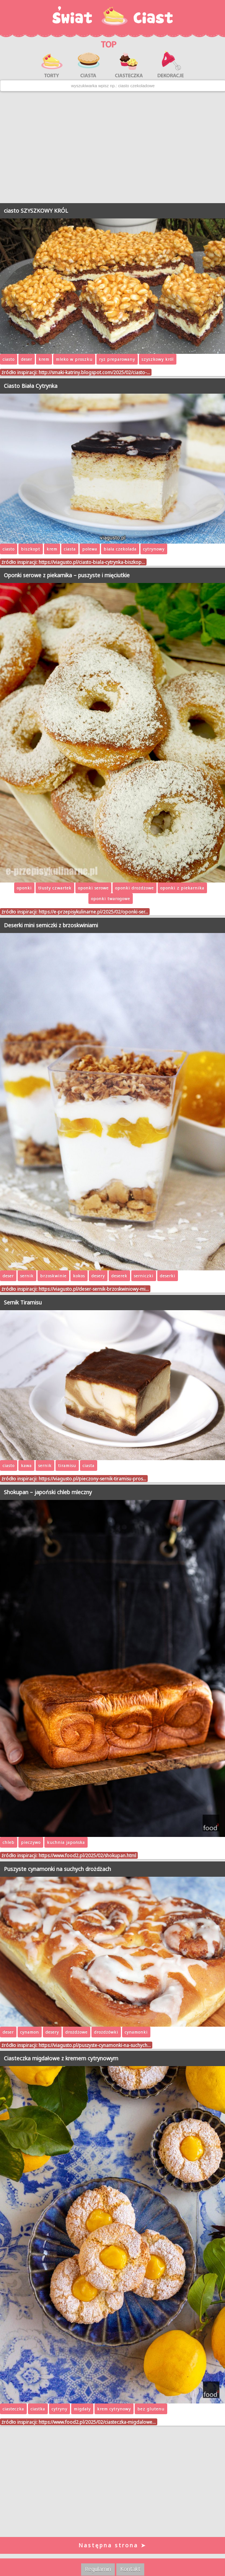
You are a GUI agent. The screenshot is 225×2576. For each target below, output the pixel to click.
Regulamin (98, 2569)
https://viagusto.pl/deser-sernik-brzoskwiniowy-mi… (94, 1289)
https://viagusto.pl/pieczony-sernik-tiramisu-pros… (92, 1478)
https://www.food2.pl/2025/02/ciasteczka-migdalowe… (97, 2422)
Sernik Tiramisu (23, 1302)
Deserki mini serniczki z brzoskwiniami (51, 925)
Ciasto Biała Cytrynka (30, 385)
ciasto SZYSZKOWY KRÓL (36, 210)
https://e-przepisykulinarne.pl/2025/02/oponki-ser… (93, 912)
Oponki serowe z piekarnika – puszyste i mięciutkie (67, 575)
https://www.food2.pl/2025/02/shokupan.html (87, 1855)
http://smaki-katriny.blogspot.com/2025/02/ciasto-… (94, 372)
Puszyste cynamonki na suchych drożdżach (57, 1869)
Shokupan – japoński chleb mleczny (48, 1492)
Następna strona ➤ (112, 2545)
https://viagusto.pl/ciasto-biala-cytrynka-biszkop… (92, 562)
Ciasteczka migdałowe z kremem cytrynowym (61, 2058)
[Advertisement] (112, 147)
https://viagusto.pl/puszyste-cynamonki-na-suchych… (95, 2045)
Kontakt (130, 2569)
